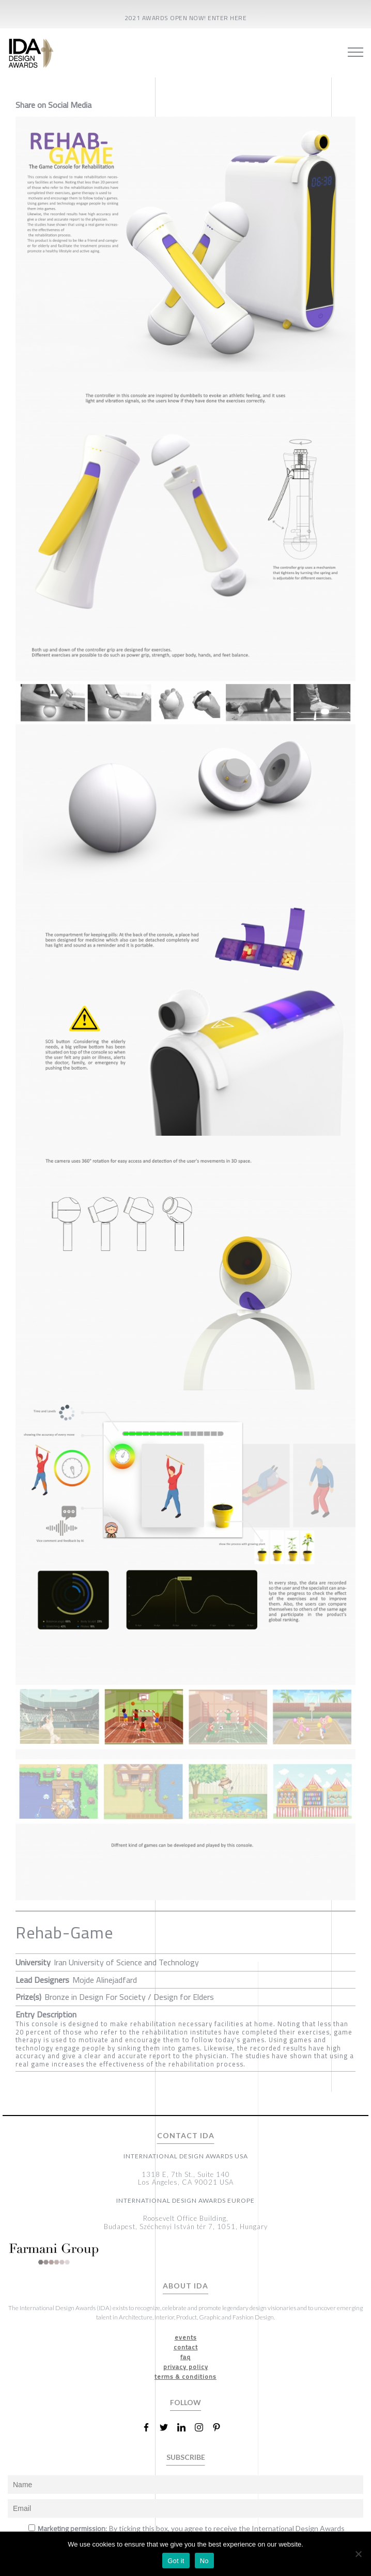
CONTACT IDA (185, 2136)
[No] (358, 2554)
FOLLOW (185, 2402)
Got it (175, 2561)
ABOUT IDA (185, 2286)
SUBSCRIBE (185, 2457)
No (204, 2561)
